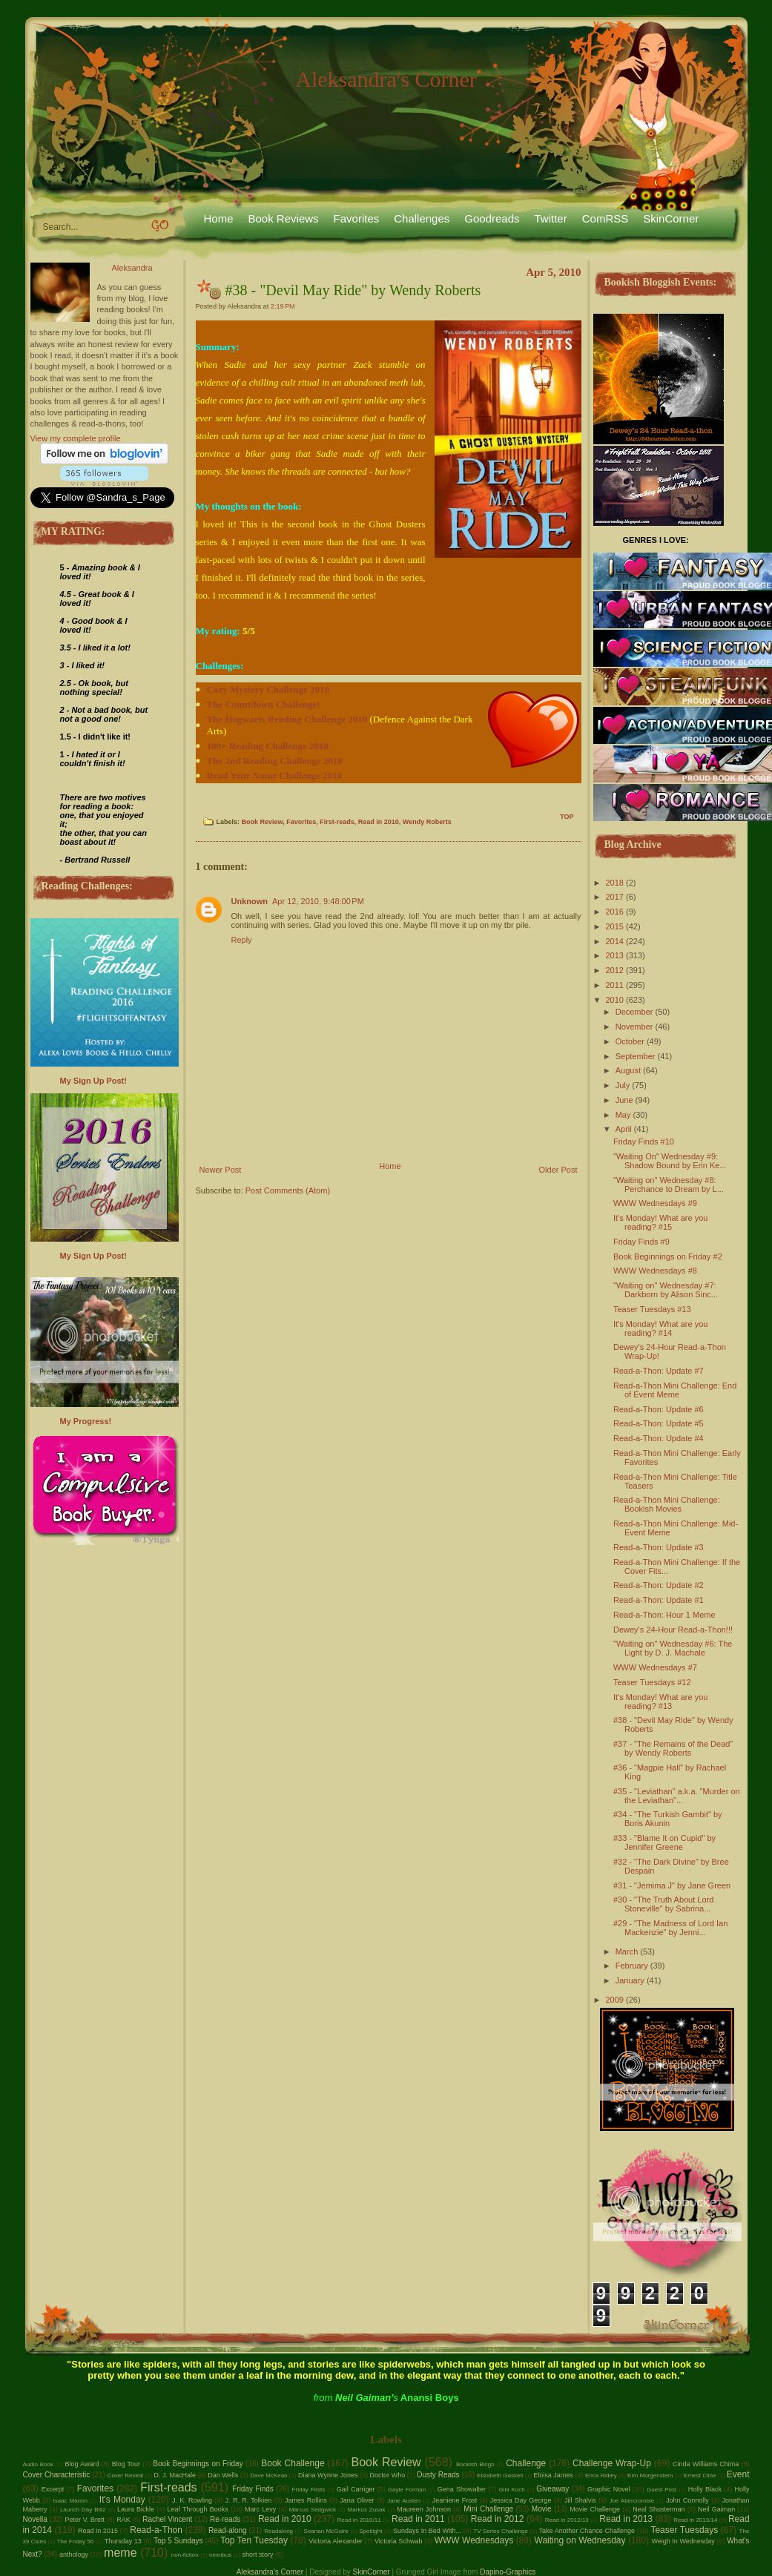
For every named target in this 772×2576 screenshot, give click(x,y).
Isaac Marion (70, 2500)
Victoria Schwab (399, 2541)
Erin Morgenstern (650, 2475)
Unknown (249, 901)
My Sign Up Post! (93, 1080)
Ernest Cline (700, 2475)
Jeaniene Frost (454, 2500)
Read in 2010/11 (359, 2520)
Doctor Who (388, 2475)
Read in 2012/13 (567, 2520)
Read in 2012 (497, 2519)
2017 (615, 896)
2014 (615, 941)
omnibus (220, 2555)
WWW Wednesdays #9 (655, 1203)
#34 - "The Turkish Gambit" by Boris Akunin (667, 1819)
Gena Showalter (462, 2489)
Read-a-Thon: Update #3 (658, 1547)
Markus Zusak (367, 2509)
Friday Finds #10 (643, 1141)
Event (738, 2474)
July (623, 1085)
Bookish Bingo (475, 2464)
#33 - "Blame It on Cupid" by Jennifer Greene (664, 1842)
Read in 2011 (418, 2519)
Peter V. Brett (85, 2519)
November (634, 1026)
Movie (542, 2509)
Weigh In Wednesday (682, 2541)
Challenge (526, 2463)
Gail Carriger (356, 2489)
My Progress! (86, 1421)
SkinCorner (671, 218)
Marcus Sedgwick (312, 2509)
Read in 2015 (98, 2530)
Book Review (262, 822)
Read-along (227, 2530)
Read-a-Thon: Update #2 (658, 1585)
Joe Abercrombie (631, 2500)
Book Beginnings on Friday (198, 2464)
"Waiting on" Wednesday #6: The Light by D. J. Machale (672, 1648)
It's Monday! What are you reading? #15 (660, 1222)
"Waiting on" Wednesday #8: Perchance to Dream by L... (668, 1184)
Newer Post (220, 1169)
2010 (615, 999)
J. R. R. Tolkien (248, 2500)
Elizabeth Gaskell (500, 2475)
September (636, 1056)
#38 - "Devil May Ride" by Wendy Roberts (353, 290)
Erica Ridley (601, 2475)
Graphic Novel (608, 2489)
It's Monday (122, 2499)
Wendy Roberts (427, 822)
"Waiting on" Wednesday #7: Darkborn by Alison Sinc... (665, 1290)
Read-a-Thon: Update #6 (658, 1409)
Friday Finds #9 (641, 1241)
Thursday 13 (123, 2541)
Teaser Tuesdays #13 (652, 1309)
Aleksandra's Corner (386, 79)
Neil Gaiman (716, 2509)
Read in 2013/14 (695, 2520)
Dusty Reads (438, 2475)
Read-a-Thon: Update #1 (658, 1599)
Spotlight (370, 2531)
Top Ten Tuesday (254, 2540)
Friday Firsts (309, 2489)
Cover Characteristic (56, 2475)
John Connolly (687, 2500)
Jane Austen (403, 2500)
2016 (615, 911)
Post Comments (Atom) (287, 1190)
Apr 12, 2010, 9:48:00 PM (318, 901)
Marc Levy (260, 2509)
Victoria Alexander (336, 2541)
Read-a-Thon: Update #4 (658, 1438)
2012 (615, 970)
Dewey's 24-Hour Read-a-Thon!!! (673, 1629)
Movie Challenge (595, 2509)
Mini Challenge (488, 2509)
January (630, 1980)
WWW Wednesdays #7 (655, 1667)
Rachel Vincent (167, 2519)
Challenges (421, 218)
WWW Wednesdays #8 (655, 1270)
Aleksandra (132, 267)
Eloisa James (553, 2475)
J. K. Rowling (192, 2500)
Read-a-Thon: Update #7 (658, 1370)
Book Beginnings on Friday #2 (667, 1256)
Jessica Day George (521, 2500)
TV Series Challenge (500, 2531)
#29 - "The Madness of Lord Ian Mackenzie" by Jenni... (670, 1928)
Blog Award (82, 2464)
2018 (615, 882)
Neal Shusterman (658, 2509)
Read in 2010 (378, 822)
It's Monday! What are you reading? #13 (660, 1701)
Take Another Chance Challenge (587, 2530)
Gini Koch (511, 2489)
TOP (566, 816)
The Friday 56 (75, 2541)
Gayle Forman (407, 2489)
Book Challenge (292, 2463)
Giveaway (552, 2489)
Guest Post (661, 2489)
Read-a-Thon (156, 2530)
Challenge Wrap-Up (612, 2463)
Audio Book (38, 2464)
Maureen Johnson (424, 2509)
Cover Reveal (126, 2475)
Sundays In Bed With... (427, 2530)
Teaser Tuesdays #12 (652, 1682)
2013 (615, 955)
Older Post (558, 1169)
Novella (35, 2519)
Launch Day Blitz (82, 2509)
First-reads (337, 822)
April (624, 1128)
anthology (73, 2554)
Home (219, 218)
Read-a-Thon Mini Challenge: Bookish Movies (666, 1504)
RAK (123, 2519)
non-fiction (185, 2555)
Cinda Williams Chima (706, 2464)
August (628, 1070)
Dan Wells (223, 2475)
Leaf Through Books (197, 2509)
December (634, 1011)
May (623, 1114)
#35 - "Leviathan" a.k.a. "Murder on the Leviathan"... (676, 1796)
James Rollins (306, 2500)
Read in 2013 (626, 2519)
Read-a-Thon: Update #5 (658, 1423)
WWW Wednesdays (474, 2540)
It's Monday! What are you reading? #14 (660, 1328)
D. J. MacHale (175, 2475)
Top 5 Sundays (178, 2541)
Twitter (551, 218)
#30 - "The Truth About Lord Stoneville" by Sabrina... (663, 1904)
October (630, 1041)
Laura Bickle (135, 2509)
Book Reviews (283, 218)
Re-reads (225, 2519)
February (632, 1965)
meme (120, 2552)
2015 (615, 926)
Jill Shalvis (580, 2500)
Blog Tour (126, 2464)
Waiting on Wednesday (580, 2540)
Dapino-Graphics (507, 2572)
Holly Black (705, 2489)
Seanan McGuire (326, 2531)
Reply (241, 939)
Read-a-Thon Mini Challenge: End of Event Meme (674, 1390)
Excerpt (53, 2489)
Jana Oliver (357, 2500)
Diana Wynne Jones (328, 2475)
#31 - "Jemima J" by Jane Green (671, 1885)
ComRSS (605, 218)
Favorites (357, 218)
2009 (615, 1999)
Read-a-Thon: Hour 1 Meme (664, 1614)
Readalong (278, 2531)
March (627, 1951)
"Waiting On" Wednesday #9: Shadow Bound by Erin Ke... (670, 1161)
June (624, 1100)
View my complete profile (75, 438)
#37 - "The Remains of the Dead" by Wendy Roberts (673, 1748)
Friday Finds (253, 2489)
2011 (615, 985)
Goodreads (491, 218)
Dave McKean (268, 2475)
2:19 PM (283, 306)
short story (257, 2554)
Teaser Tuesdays (684, 2530)
